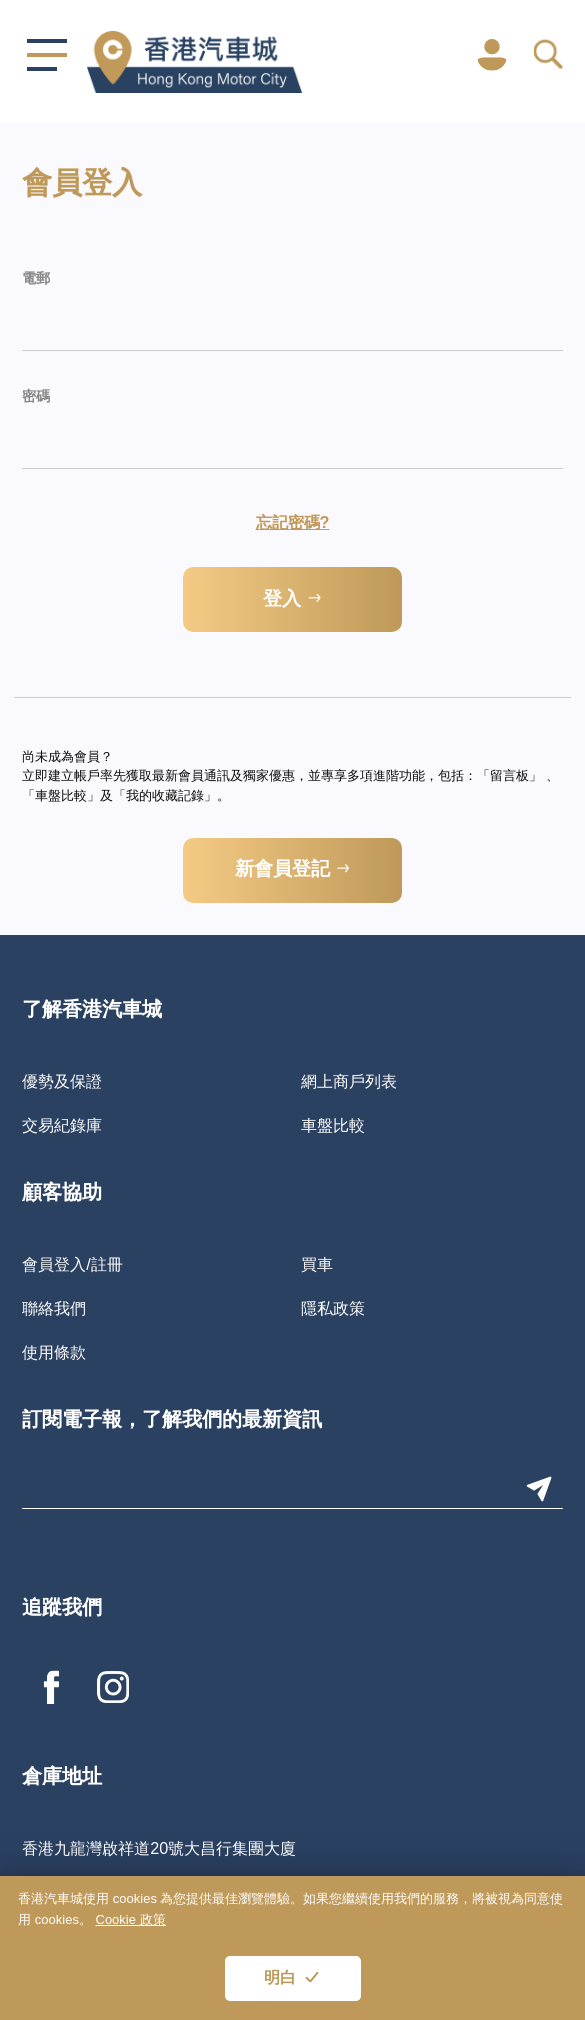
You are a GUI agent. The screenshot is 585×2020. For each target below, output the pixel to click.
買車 (317, 1264)
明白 (280, 1979)
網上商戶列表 (349, 1081)
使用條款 (54, 1352)
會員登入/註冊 (72, 1264)
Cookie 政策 (131, 1919)
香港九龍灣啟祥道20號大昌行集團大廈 (159, 1848)
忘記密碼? (293, 522)
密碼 (36, 397)
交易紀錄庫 (62, 1125)
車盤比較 (333, 1125)
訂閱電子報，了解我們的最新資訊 (172, 1421)
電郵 (36, 279)
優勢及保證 (62, 1081)
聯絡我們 (54, 1308)
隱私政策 (333, 1308)
